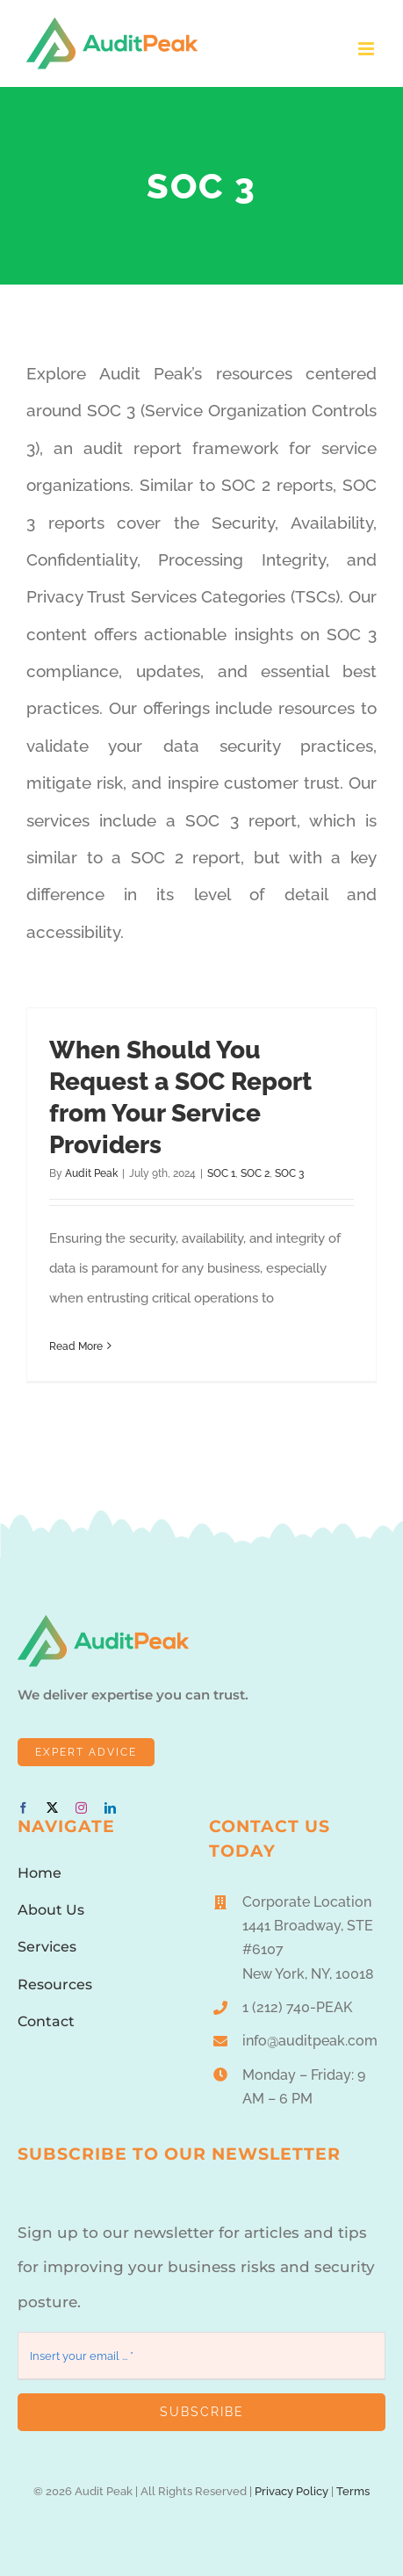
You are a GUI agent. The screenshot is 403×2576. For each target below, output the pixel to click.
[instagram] (81, 1808)
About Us (51, 1909)
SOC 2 (255, 1173)
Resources (55, 1984)
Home (39, 1873)
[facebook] (23, 1808)
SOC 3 (289, 1173)
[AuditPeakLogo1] (103, 1621)
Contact (46, 2021)
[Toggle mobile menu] (367, 49)
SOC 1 (221, 1173)
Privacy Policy (291, 2491)
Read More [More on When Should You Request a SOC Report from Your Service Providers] (76, 1346)
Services (47, 1946)
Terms (353, 2491)
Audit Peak (91, 1173)
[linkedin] (110, 1808)
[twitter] (52, 1808)
